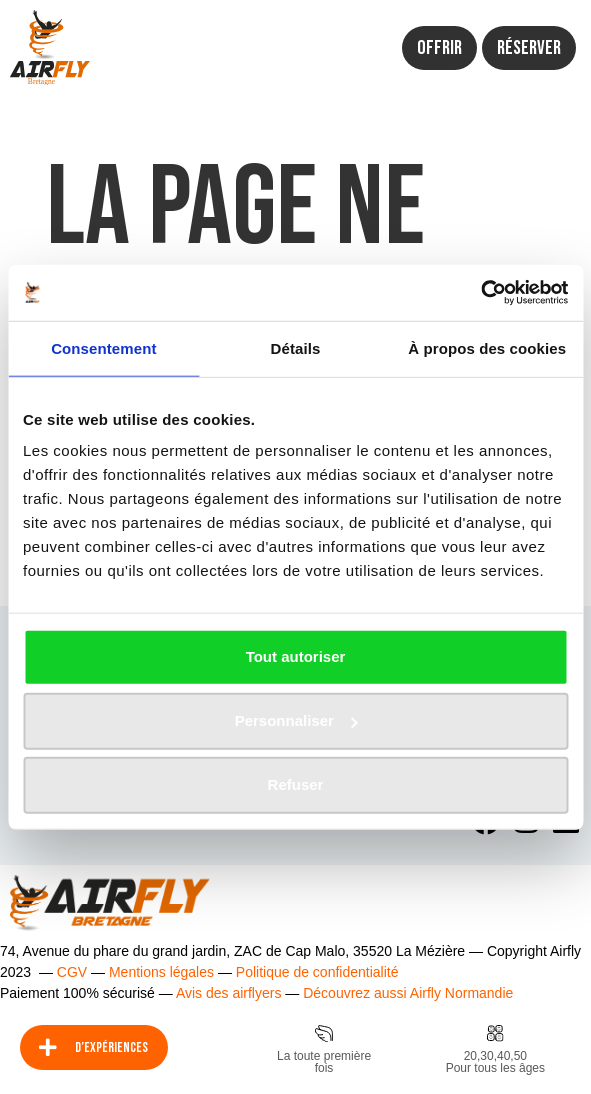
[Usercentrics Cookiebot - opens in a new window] (480, 293)
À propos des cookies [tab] (487, 347)
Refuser (296, 784)
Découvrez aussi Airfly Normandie (408, 993)
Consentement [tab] (103, 347)
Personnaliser (296, 720)
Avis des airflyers (229, 993)
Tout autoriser (296, 656)
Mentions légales (161, 972)
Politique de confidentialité (317, 972)
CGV (72, 972)
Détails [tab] (296, 347)
